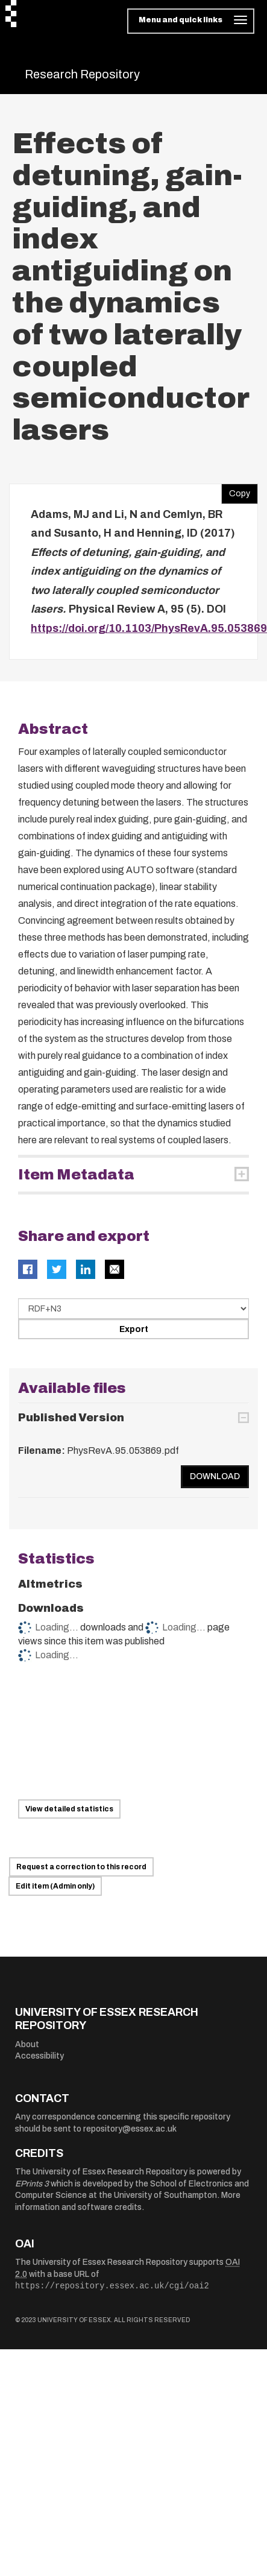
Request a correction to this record (81, 1867)
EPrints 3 (32, 2183)
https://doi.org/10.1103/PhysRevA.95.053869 (149, 628)
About (27, 2044)
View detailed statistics (69, 1809)
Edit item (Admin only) (55, 1886)
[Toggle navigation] (190, 21)
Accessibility (39, 2055)
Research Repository (82, 74)
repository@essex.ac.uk (130, 2128)
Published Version (71, 1418)
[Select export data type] (133, 1308)
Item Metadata (76, 1174)
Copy (235, 491)
